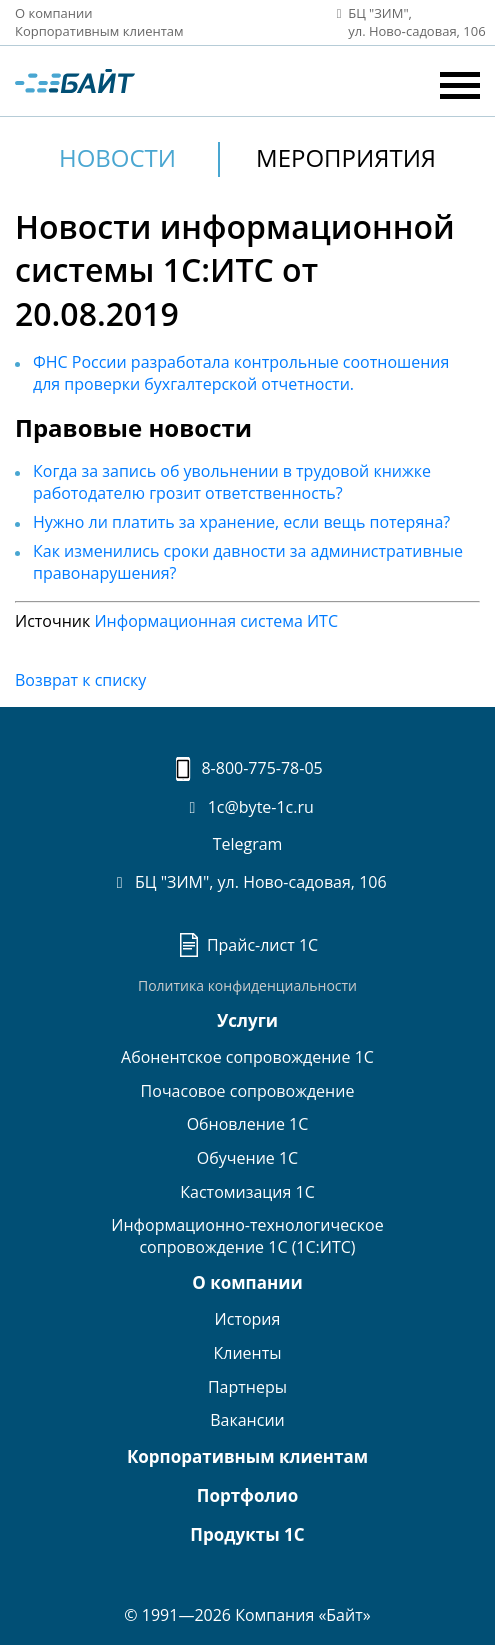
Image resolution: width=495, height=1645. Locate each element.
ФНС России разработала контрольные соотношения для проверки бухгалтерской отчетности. (241, 373)
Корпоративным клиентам (99, 31)
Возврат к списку (80, 680)
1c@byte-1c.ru (247, 807)
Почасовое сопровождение (248, 1091)
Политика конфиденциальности (247, 985)
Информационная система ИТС (216, 621)
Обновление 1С (248, 1124)
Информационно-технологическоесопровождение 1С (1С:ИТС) (247, 1236)
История (248, 1319)
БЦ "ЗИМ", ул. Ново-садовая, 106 (247, 882)
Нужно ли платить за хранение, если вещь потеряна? (241, 522)
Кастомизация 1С (247, 1192)
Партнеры (247, 1387)
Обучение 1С (247, 1158)
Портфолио (247, 1495)
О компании (54, 13)
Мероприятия (346, 157)
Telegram (248, 844)
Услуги (247, 1020)
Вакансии (247, 1420)
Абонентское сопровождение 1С (247, 1057)
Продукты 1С (247, 1534)
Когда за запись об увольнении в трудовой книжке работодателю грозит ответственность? (232, 482)
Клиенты (247, 1353)
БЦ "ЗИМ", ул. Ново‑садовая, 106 (405, 22)
